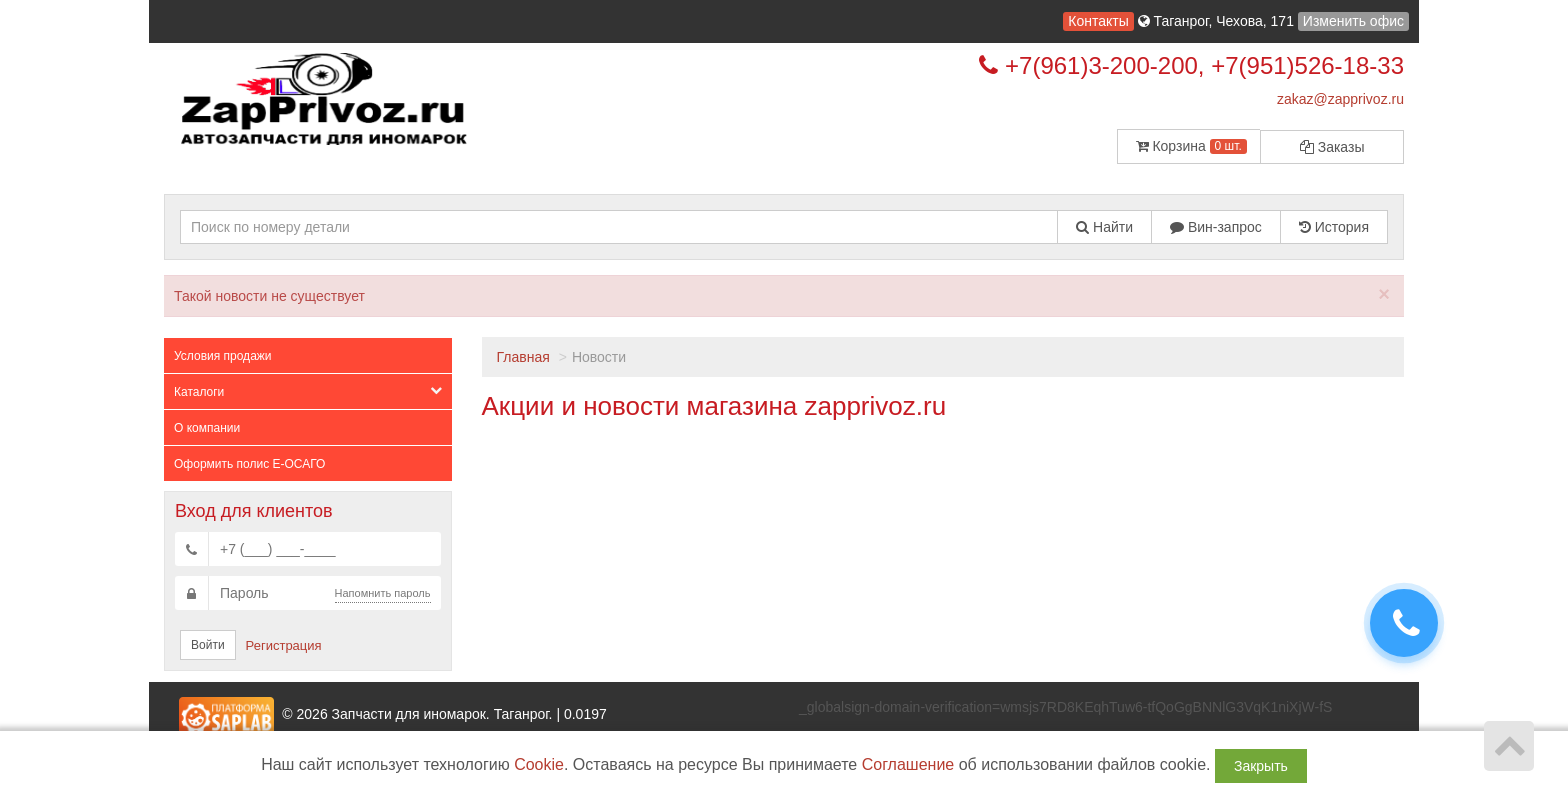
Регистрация (284, 645)
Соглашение (908, 764)
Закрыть (1261, 766)
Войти (208, 645)
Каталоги (308, 391)
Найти (1104, 227)
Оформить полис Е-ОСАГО (249, 464)
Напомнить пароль (383, 593)
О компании (207, 428)
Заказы (1332, 147)
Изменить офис (1353, 21)
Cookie (539, 764)
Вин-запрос (1216, 227)
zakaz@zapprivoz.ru (1340, 99)
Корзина (1191, 146)
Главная (523, 357)
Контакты (1098, 21)
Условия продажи (223, 356)
